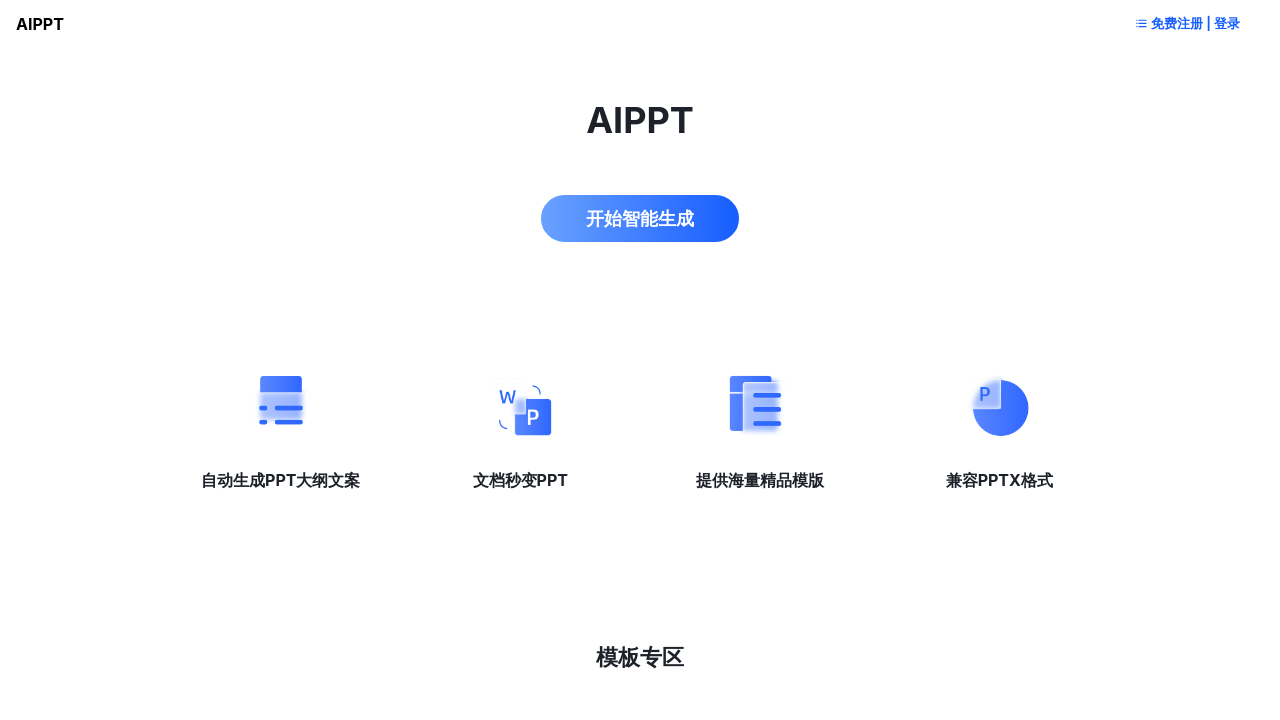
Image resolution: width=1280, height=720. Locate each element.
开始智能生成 (640, 210)
